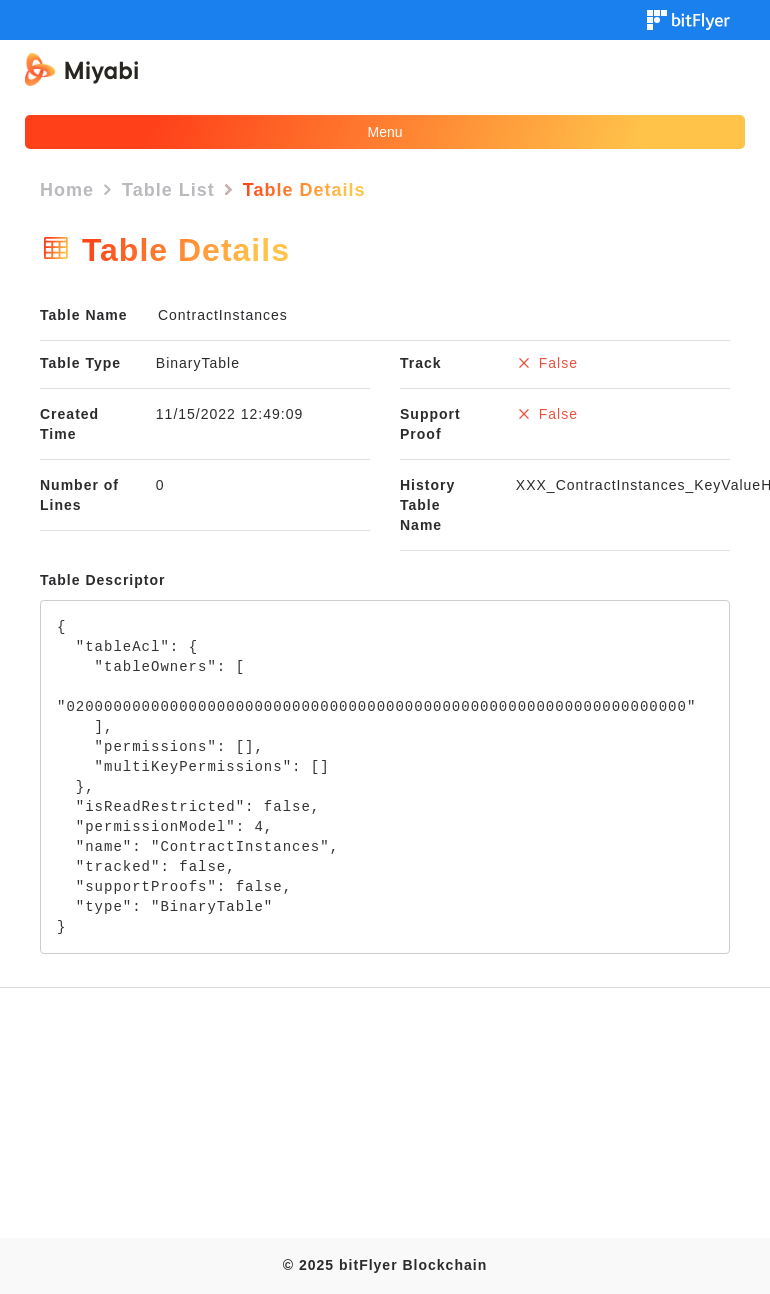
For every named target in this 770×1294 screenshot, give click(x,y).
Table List (168, 190)
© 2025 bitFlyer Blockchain (385, 1265)
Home (67, 190)
